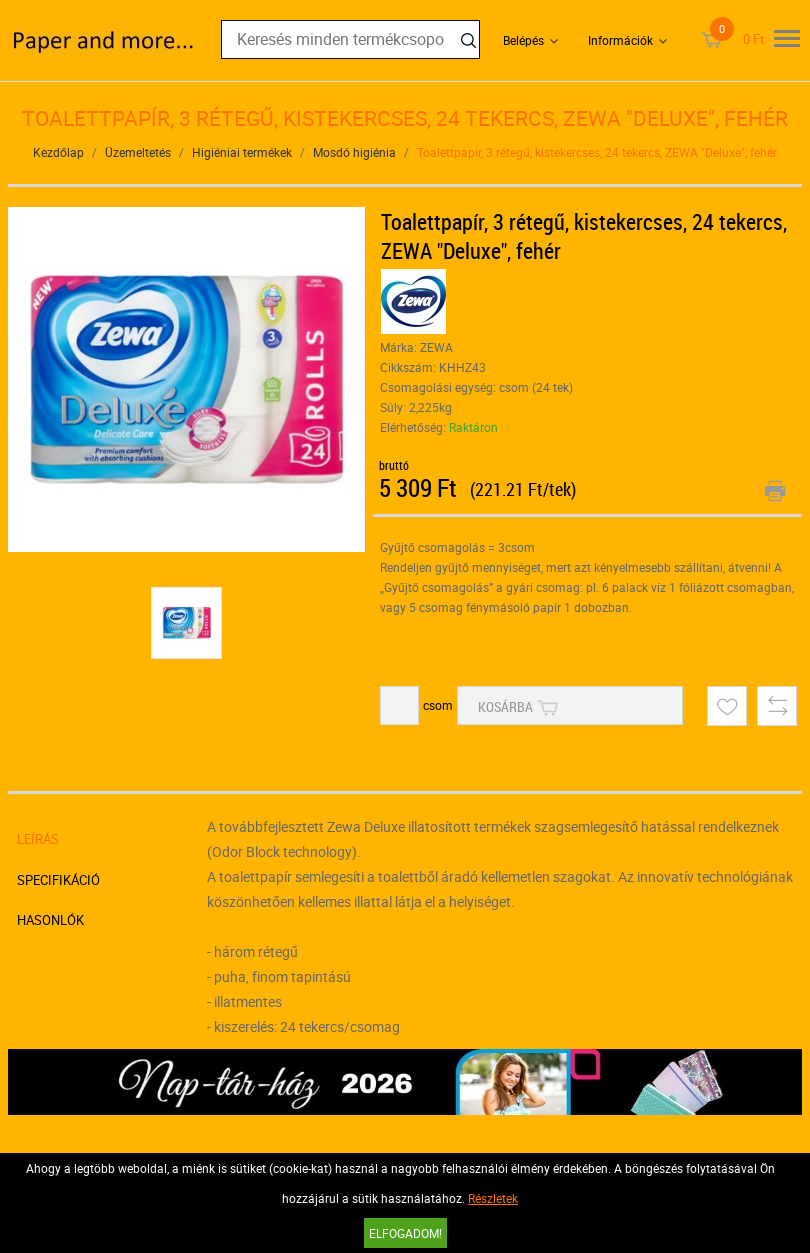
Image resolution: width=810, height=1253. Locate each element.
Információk (620, 40)
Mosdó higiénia (354, 152)
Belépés (523, 40)
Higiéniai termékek (242, 152)
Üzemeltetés (138, 152)
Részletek (493, 1198)
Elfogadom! (405, 1233)
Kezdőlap (58, 152)
